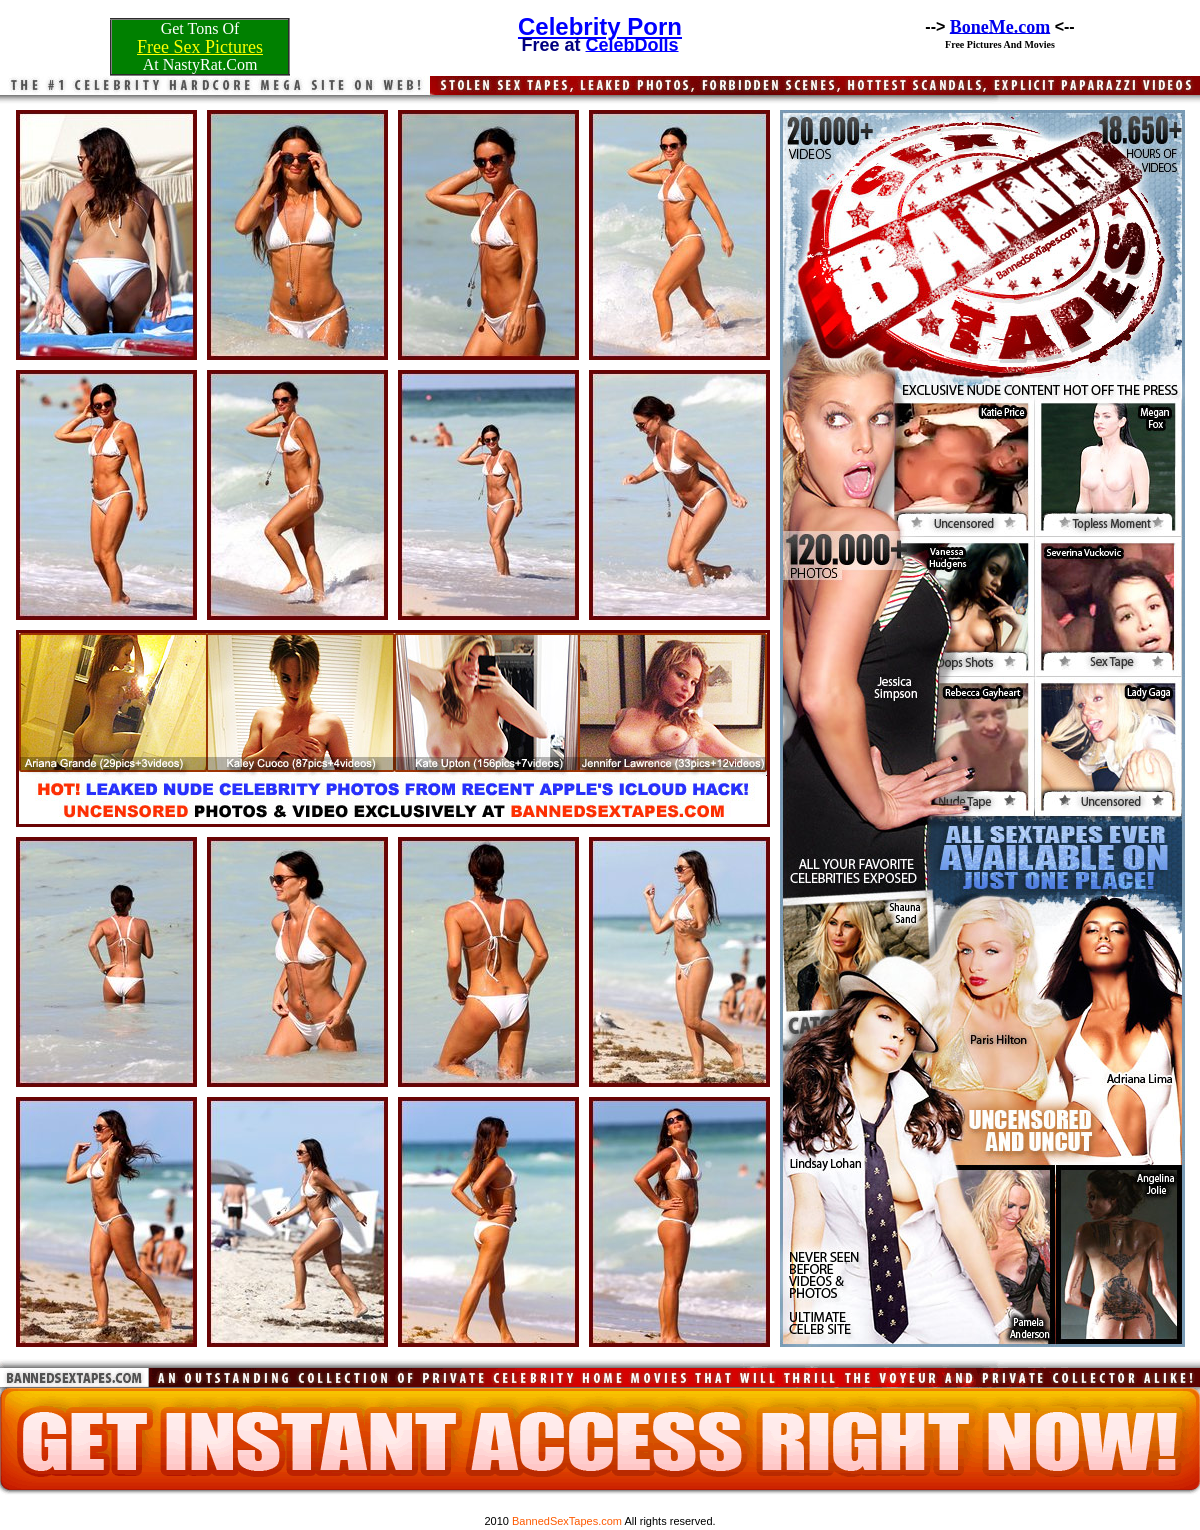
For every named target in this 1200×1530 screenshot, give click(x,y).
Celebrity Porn (600, 26)
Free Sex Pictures (200, 47)
